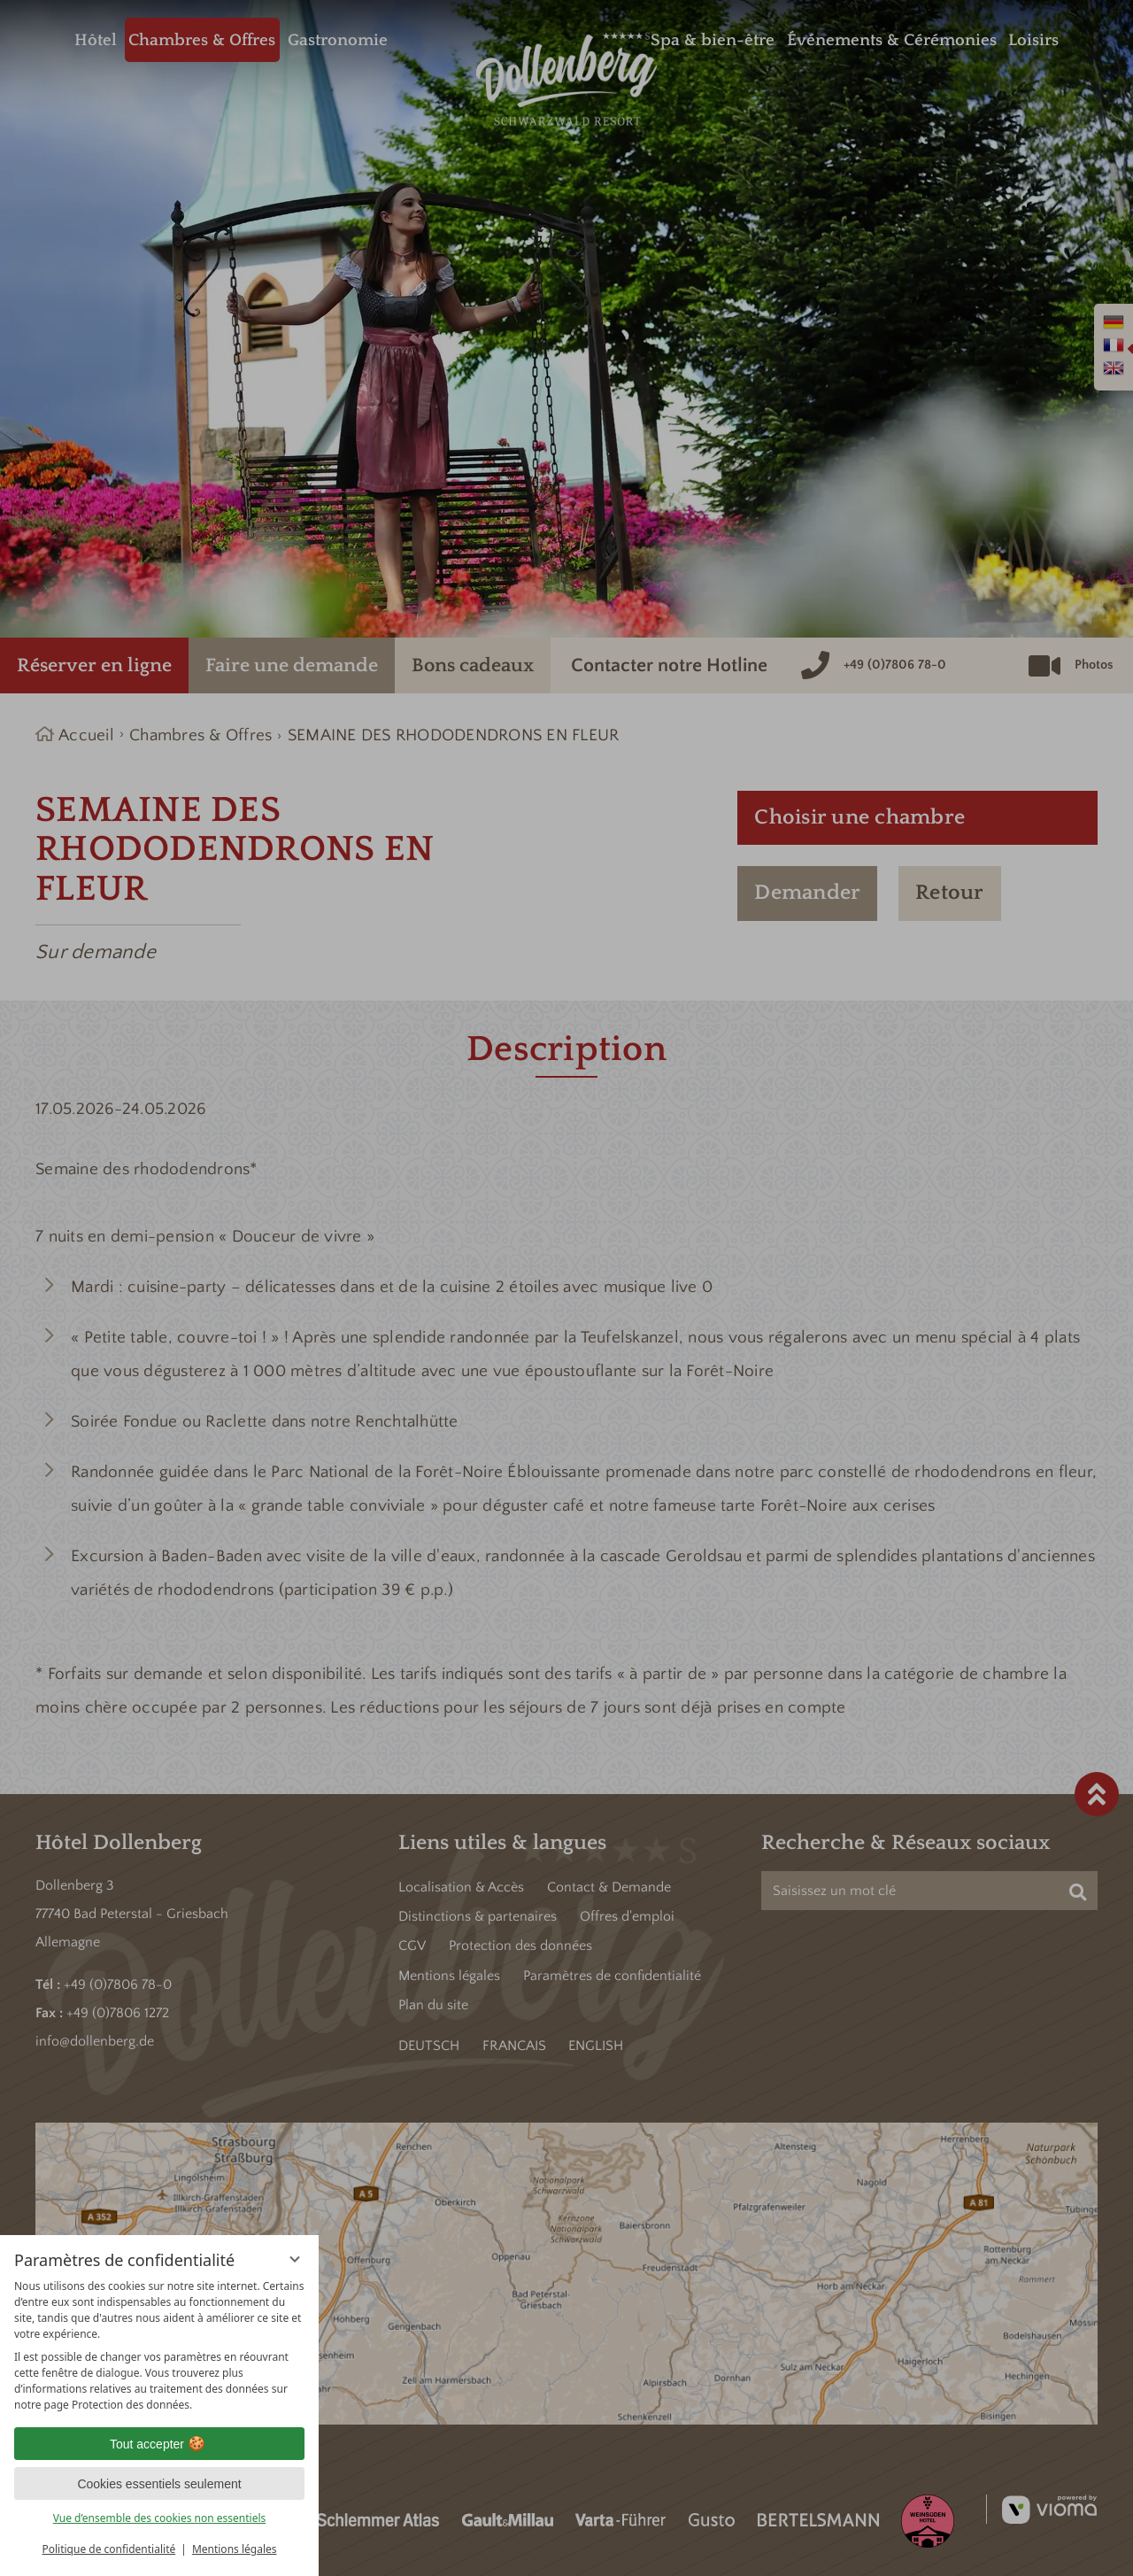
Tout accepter (159, 2444)
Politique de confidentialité (108, 2549)
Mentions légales (234, 2549)
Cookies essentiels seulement (159, 2484)
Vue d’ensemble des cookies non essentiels (159, 2518)
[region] (159, 2345)
